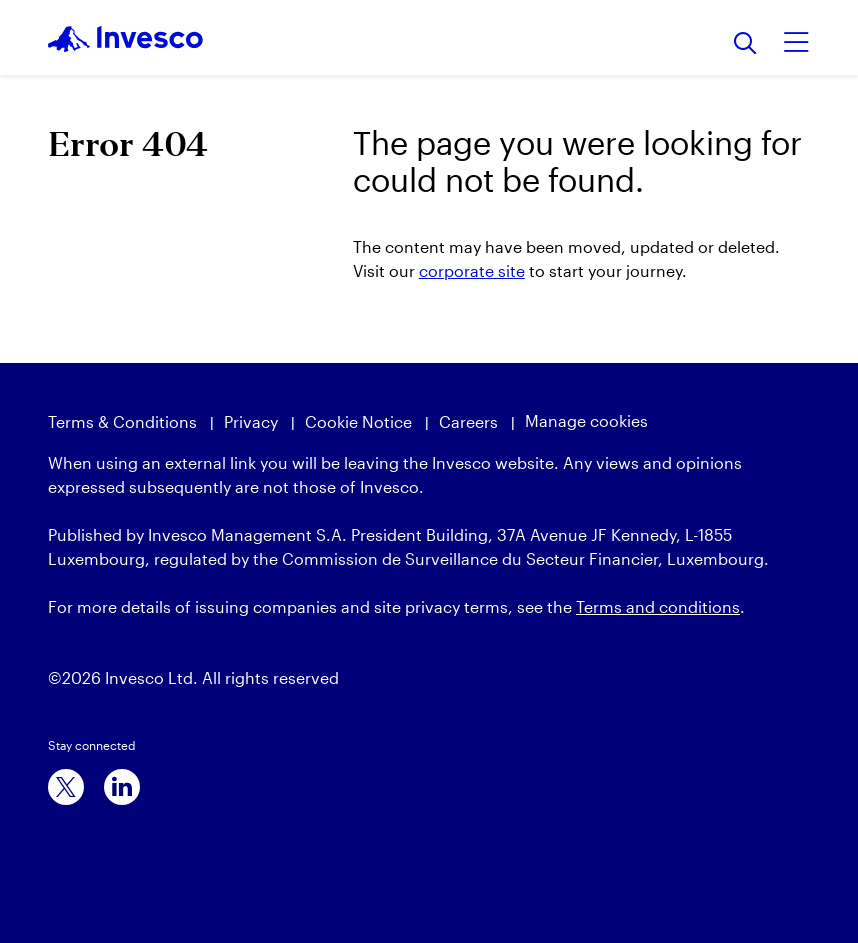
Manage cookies (586, 420)
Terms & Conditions (122, 421)
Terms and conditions (658, 606)
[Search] (745, 44)
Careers (468, 421)
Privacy (251, 421)
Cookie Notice (358, 421)
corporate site (472, 270)
